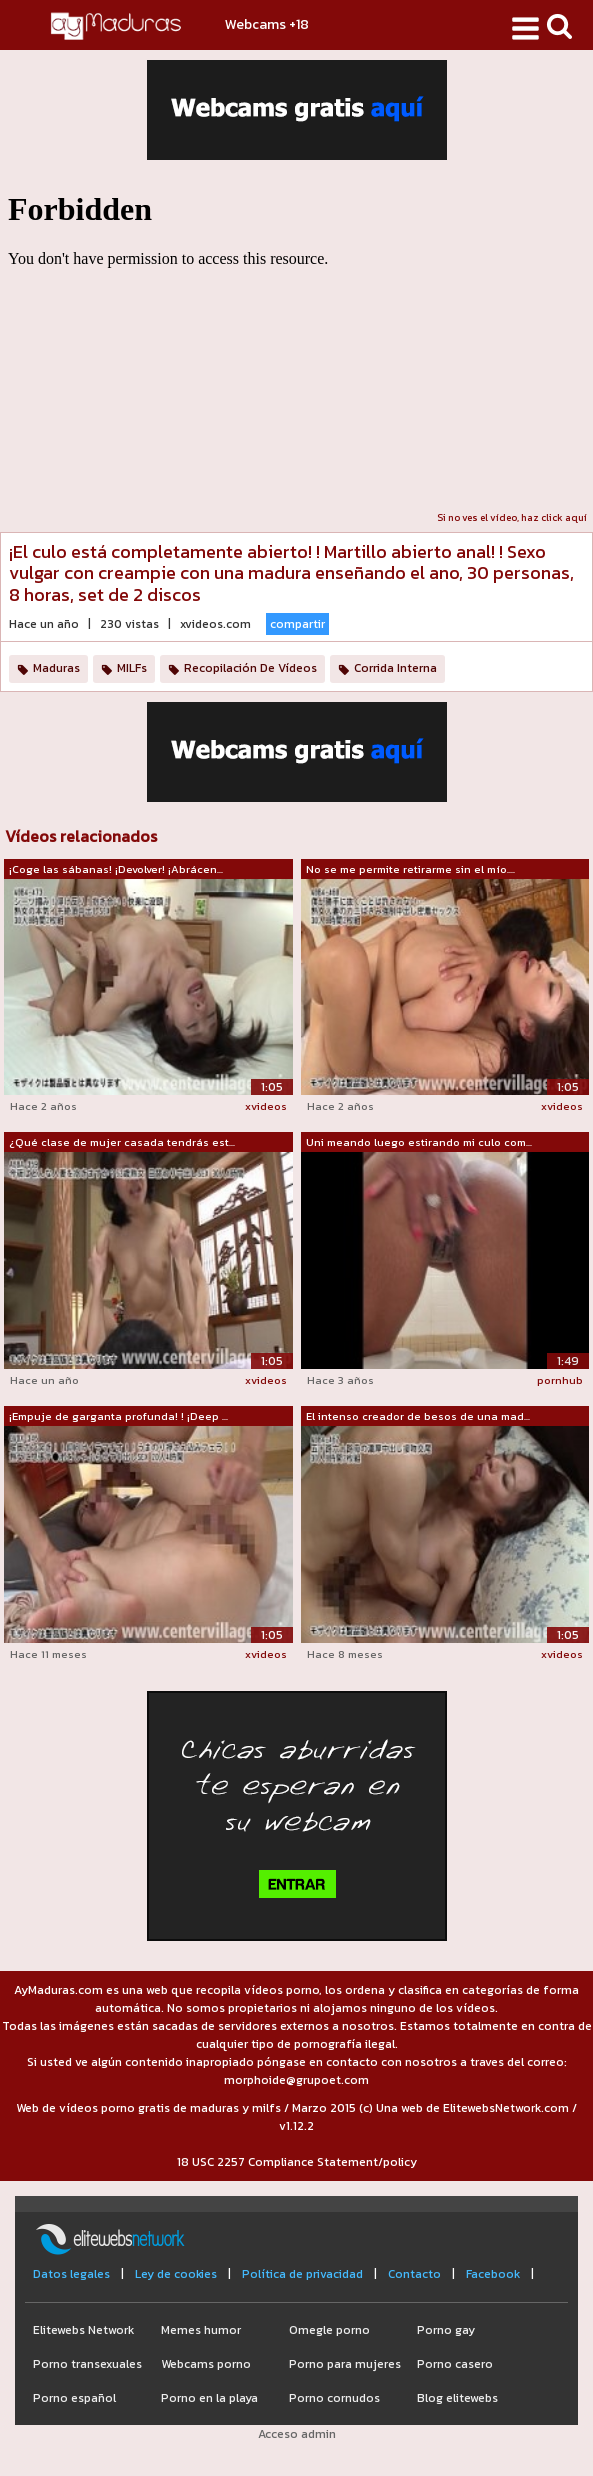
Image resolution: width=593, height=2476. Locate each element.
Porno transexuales (87, 2364)
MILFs (132, 668)
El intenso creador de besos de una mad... (418, 1416)
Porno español (74, 2398)
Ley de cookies (176, 2274)
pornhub (560, 1380)
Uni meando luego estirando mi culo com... (419, 1142)
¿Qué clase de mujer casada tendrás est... (122, 1142)
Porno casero (455, 2364)
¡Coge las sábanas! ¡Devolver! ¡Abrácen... (116, 869)
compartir (297, 624)
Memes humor (201, 2330)
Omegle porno (329, 2330)
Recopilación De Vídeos (250, 668)
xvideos (266, 1106)
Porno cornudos (334, 2398)
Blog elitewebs (457, 2398)
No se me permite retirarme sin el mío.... (410, 869)
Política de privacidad (302, 2274)
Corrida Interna (395, 668)
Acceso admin (297, 2434)
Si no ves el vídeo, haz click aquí (512, 517)
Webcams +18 (267, 24)
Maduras (56, 668)
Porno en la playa (209, 2398)
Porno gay (446, 2330)
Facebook (493, 2274)
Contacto (414, 2274)
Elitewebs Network (83, 2330)
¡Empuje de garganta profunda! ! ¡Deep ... (118, 1416)
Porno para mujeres (345, 2364)
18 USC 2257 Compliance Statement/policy (297, 2162)
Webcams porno (206, 2364)
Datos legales (71, 2274)
